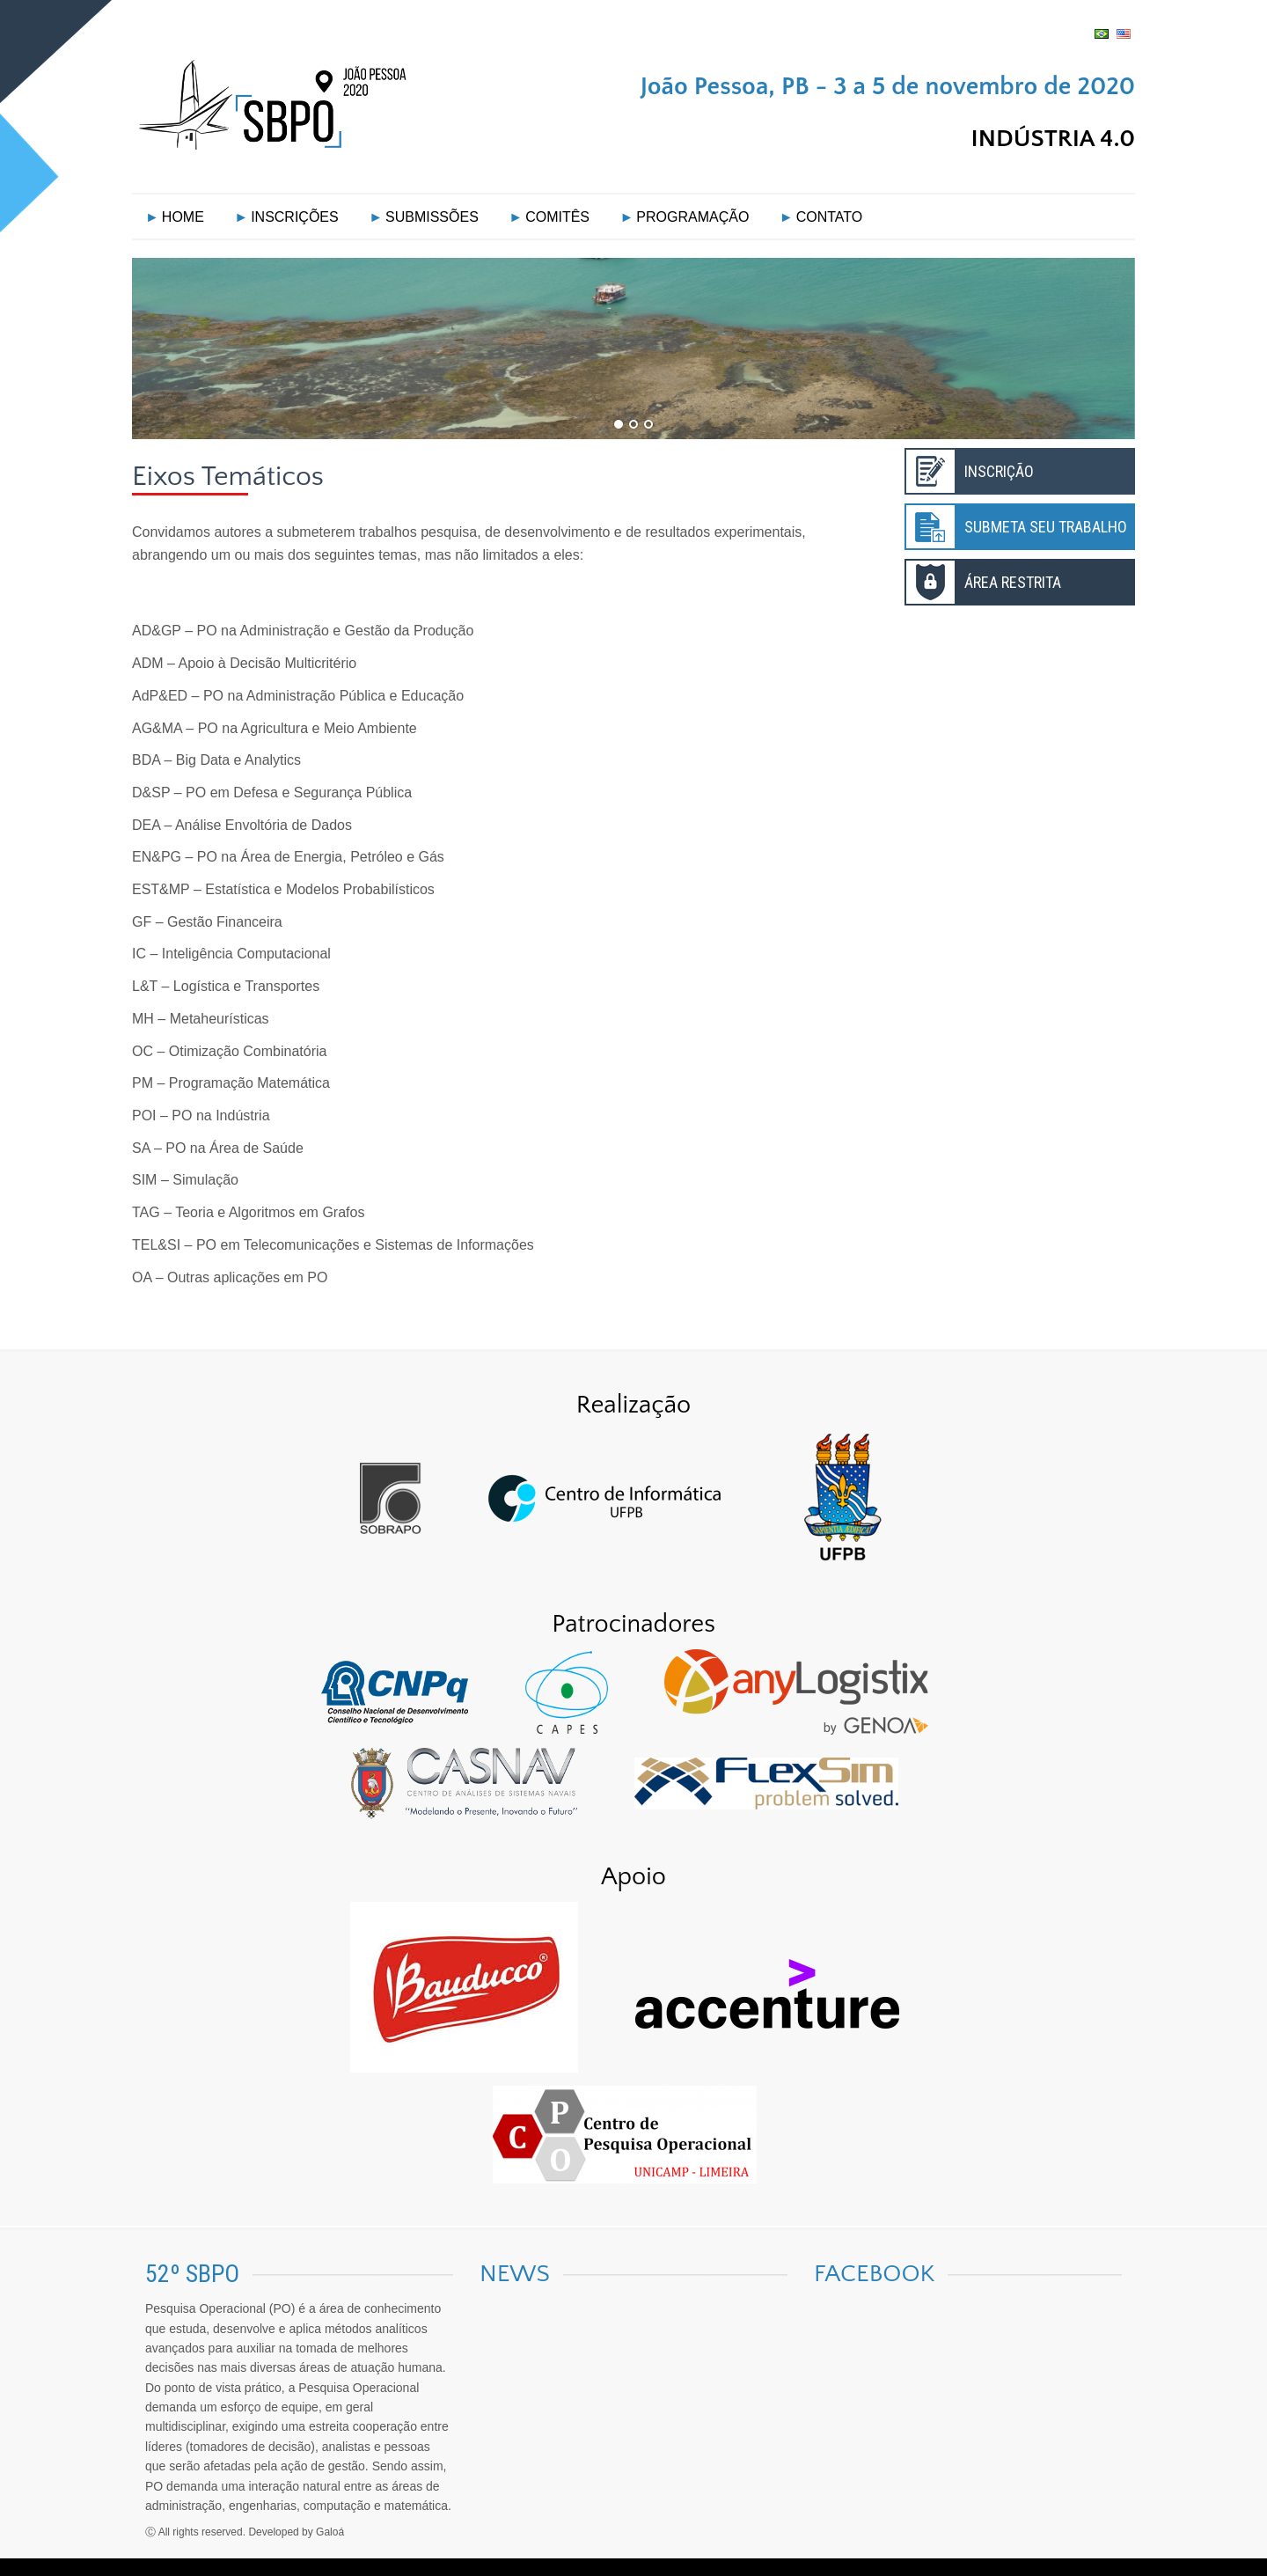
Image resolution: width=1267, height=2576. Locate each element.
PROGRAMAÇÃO (692, 216)
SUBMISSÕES (432, 216)
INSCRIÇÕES (295, 216)
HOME (183, 216)
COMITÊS (557, 216)
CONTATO (829, 216)
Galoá (330, 2532)
